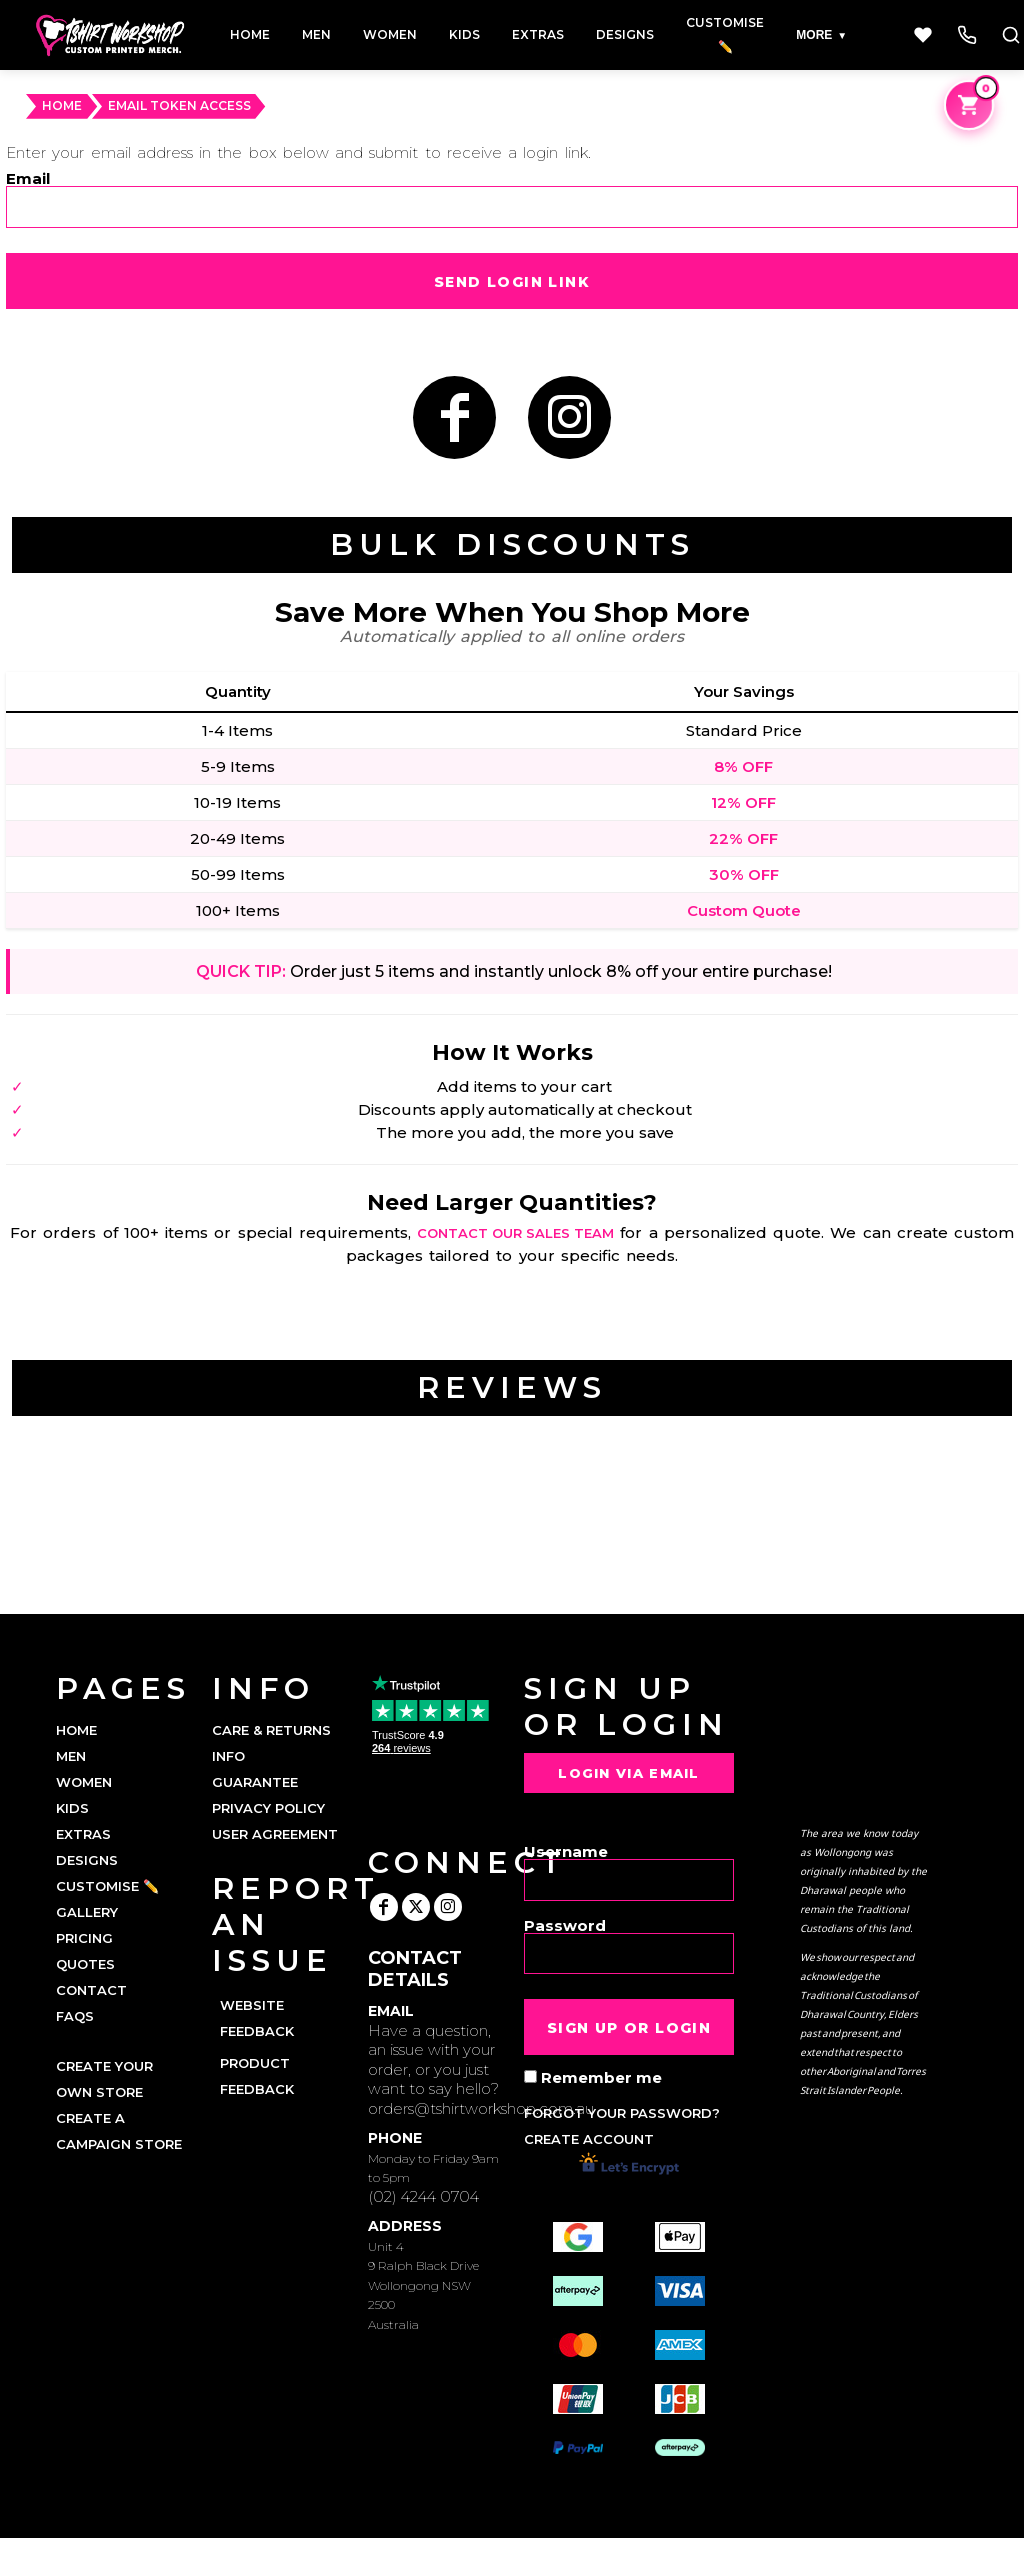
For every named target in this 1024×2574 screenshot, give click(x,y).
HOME (62, 105)
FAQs (75, 2016)
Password (565, 1924)
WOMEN (84, 1782)
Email (28, 177)
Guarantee (255, 1782)
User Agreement (275, 1834)
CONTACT (91, 1990)
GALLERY (87, 1912)
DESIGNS (87, 1860)
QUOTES (85, 1964)
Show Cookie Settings (512, 2556)
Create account (589, 2139)
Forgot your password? (622, 2113)
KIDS (72, 1808)
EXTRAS (83, 1834)
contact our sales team (515, 1233)
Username (566, 1850)
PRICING (84, 1938)
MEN (71, 1756)
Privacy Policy (268, 1808)
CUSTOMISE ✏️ (107, 1886)
